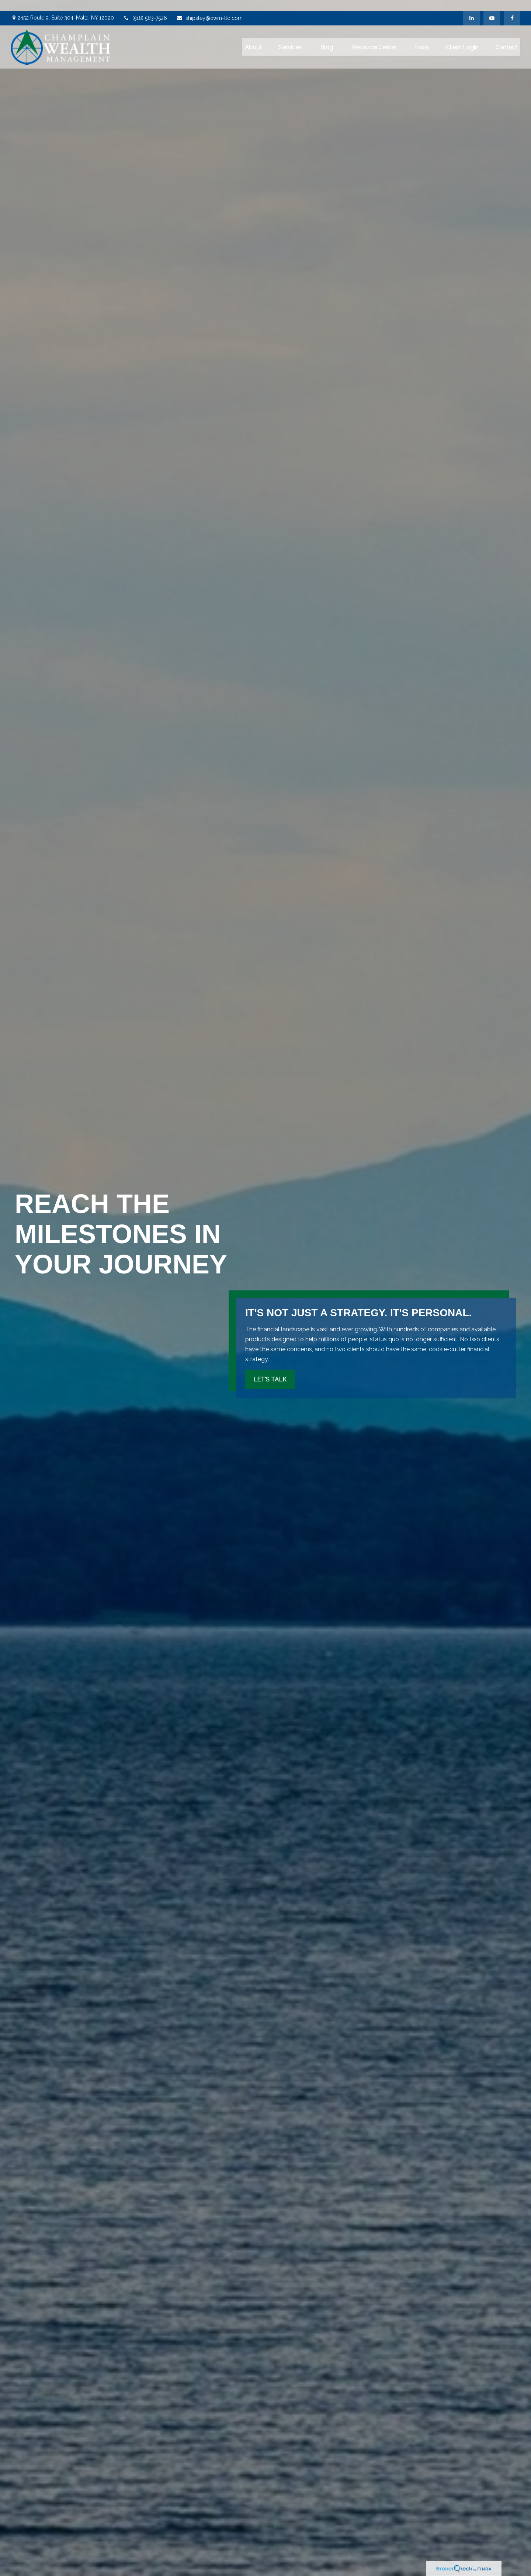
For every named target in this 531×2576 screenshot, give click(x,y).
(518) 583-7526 (145, 7)
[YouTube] (491, 7)
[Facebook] (512, 7)
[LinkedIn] (471, 7)
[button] (253, 36)
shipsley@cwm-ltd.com (209, 7)
